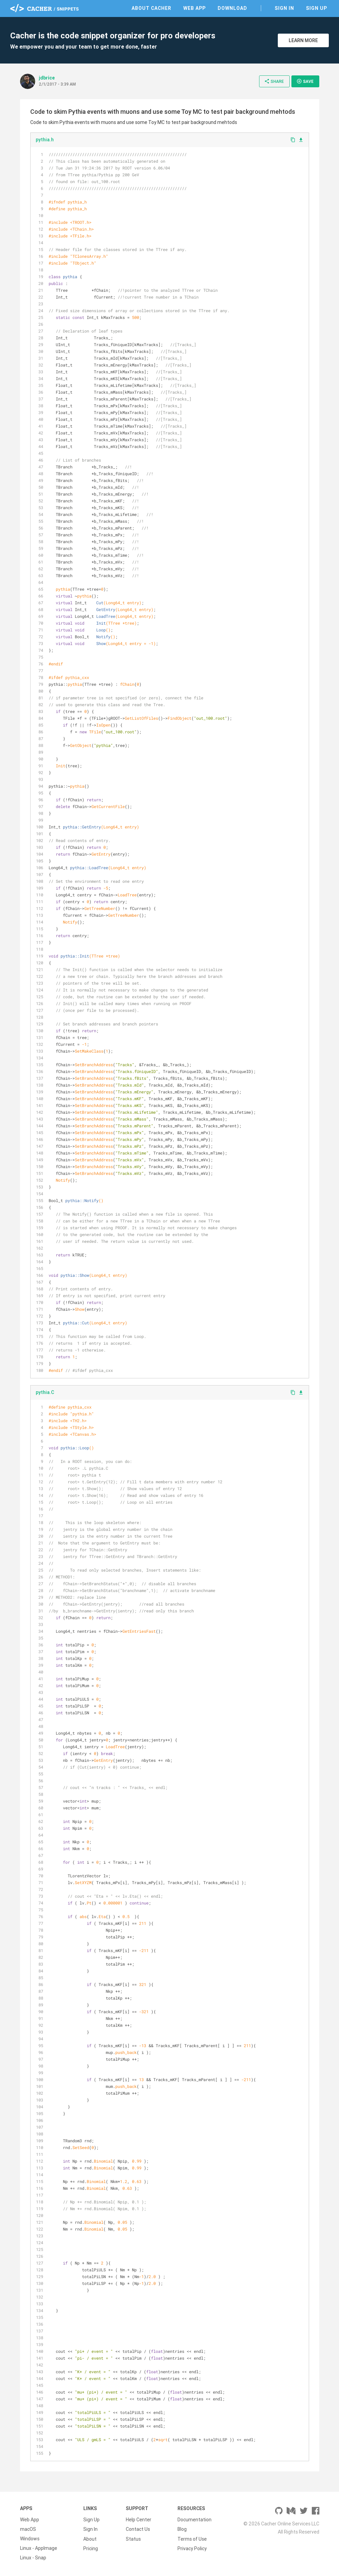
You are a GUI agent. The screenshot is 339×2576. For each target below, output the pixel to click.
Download (232, 8)
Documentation (194, 2520)
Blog (182, 2529)
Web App (194, 8)
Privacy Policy (192, 2548)
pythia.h (45, 140)
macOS (28, 2529)
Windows (29, 2539)
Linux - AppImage (38, 2548)
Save (304, 81)
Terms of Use (192, 2539)
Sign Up (316, 8)
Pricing (90, 2548)
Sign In (284, 8)
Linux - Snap (33, 2558)
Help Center (138, 2520)
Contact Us (138, 2529)
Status (133, 2539)
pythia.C (45, 1392)
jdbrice (47, 78)
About (90, 2539)
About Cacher (151, 8)
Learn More (303, 40)
